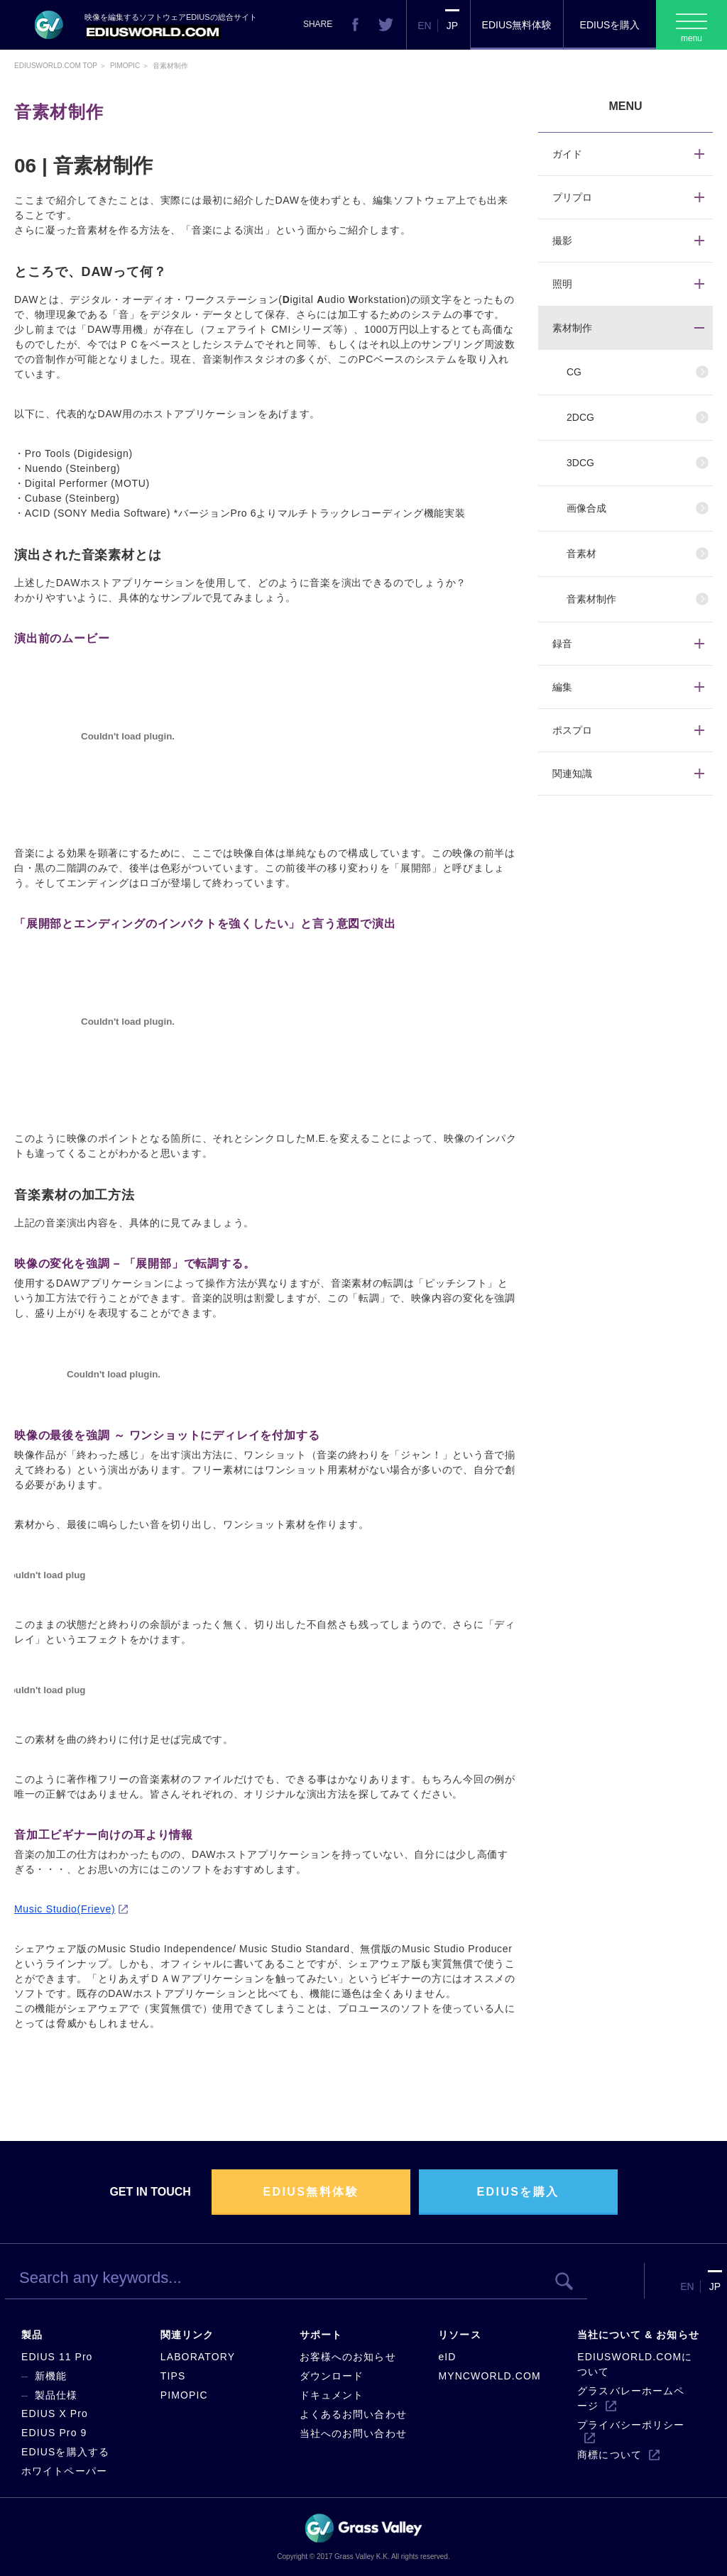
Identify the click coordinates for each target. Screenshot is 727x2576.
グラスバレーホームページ (630, 2398)
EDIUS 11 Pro (56, 2356)
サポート (321, 2334)
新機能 (51, 2376)
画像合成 (586, 508)
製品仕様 (56, 2395)
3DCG (580, 462)
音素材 (581, 553)
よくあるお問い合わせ (353, 2414)
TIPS (173, 2376)
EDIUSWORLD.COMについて (634, 2364)
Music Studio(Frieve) (64, 1909)
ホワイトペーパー (64, 2471)
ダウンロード (332, 2376)
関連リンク (187, 2334)
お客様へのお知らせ (348, 2356)
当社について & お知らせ (638, 2334)
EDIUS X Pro (54, 2413)
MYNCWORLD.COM (489, 2376)
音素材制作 (591, 599)
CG (574, 372)
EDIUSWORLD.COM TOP (55, 66)
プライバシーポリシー (630, 2425)
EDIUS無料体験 (517, 25)
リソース (459, 2334)
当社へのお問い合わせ (353, 2433)
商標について (609, 2454)
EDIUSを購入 (610, 25)
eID (447, 2356)
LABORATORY (197, 2356)
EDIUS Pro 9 (54, 2432)
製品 (32, 2334)
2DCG (580, 417)
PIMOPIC (184, 2395)
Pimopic (125, 66)
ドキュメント (332, 2395)
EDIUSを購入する (65, 2451)
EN (424, 25)
